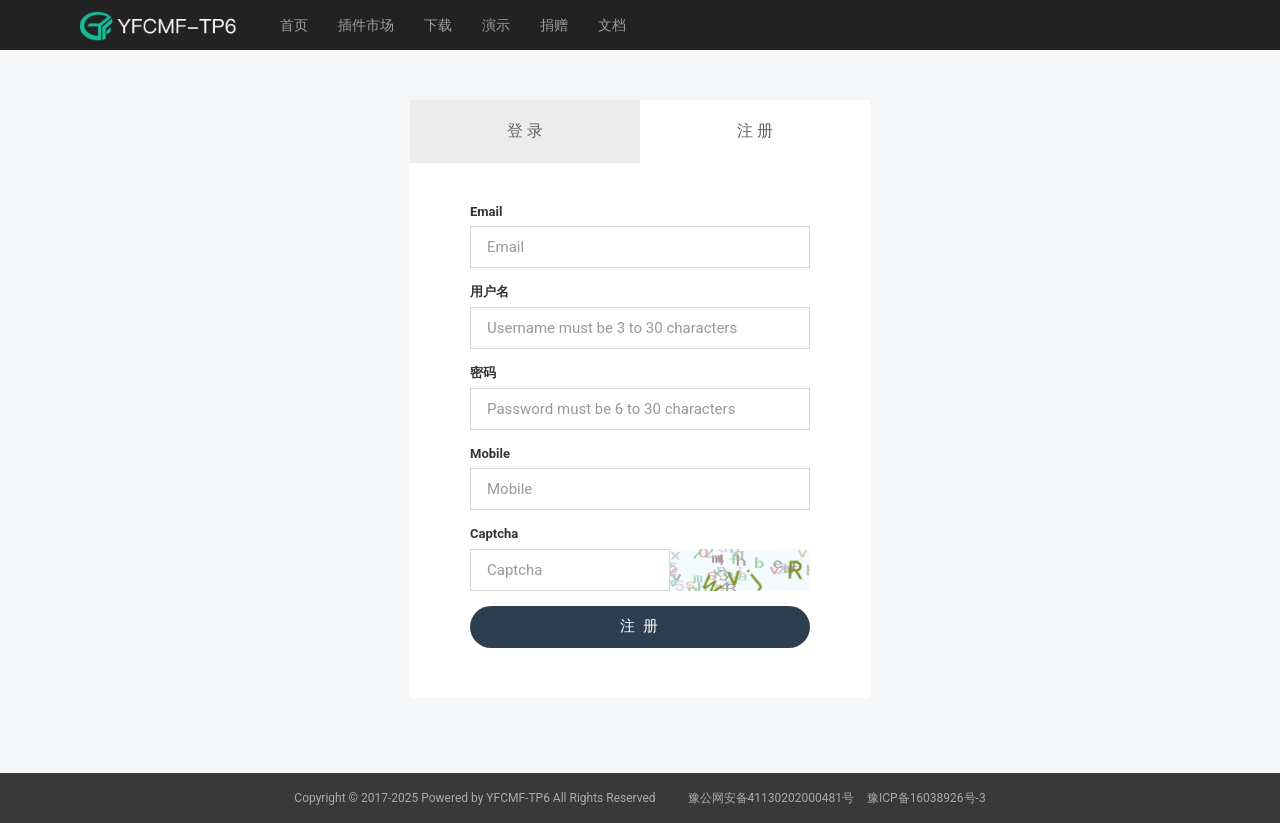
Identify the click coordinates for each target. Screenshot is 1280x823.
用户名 (489, 291)
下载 (438, 25)
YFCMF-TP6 (518, 798)
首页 (294, 25)
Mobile (490, 453)
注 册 (755, 130)
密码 (483, 372)
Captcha (494, 533)
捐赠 (554, 25)
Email (486, 211)
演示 (496, 25)
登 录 (525, 130)
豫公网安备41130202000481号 (772, 798)
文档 (612, 25)
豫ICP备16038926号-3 (926, 798)
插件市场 (366, 25)
